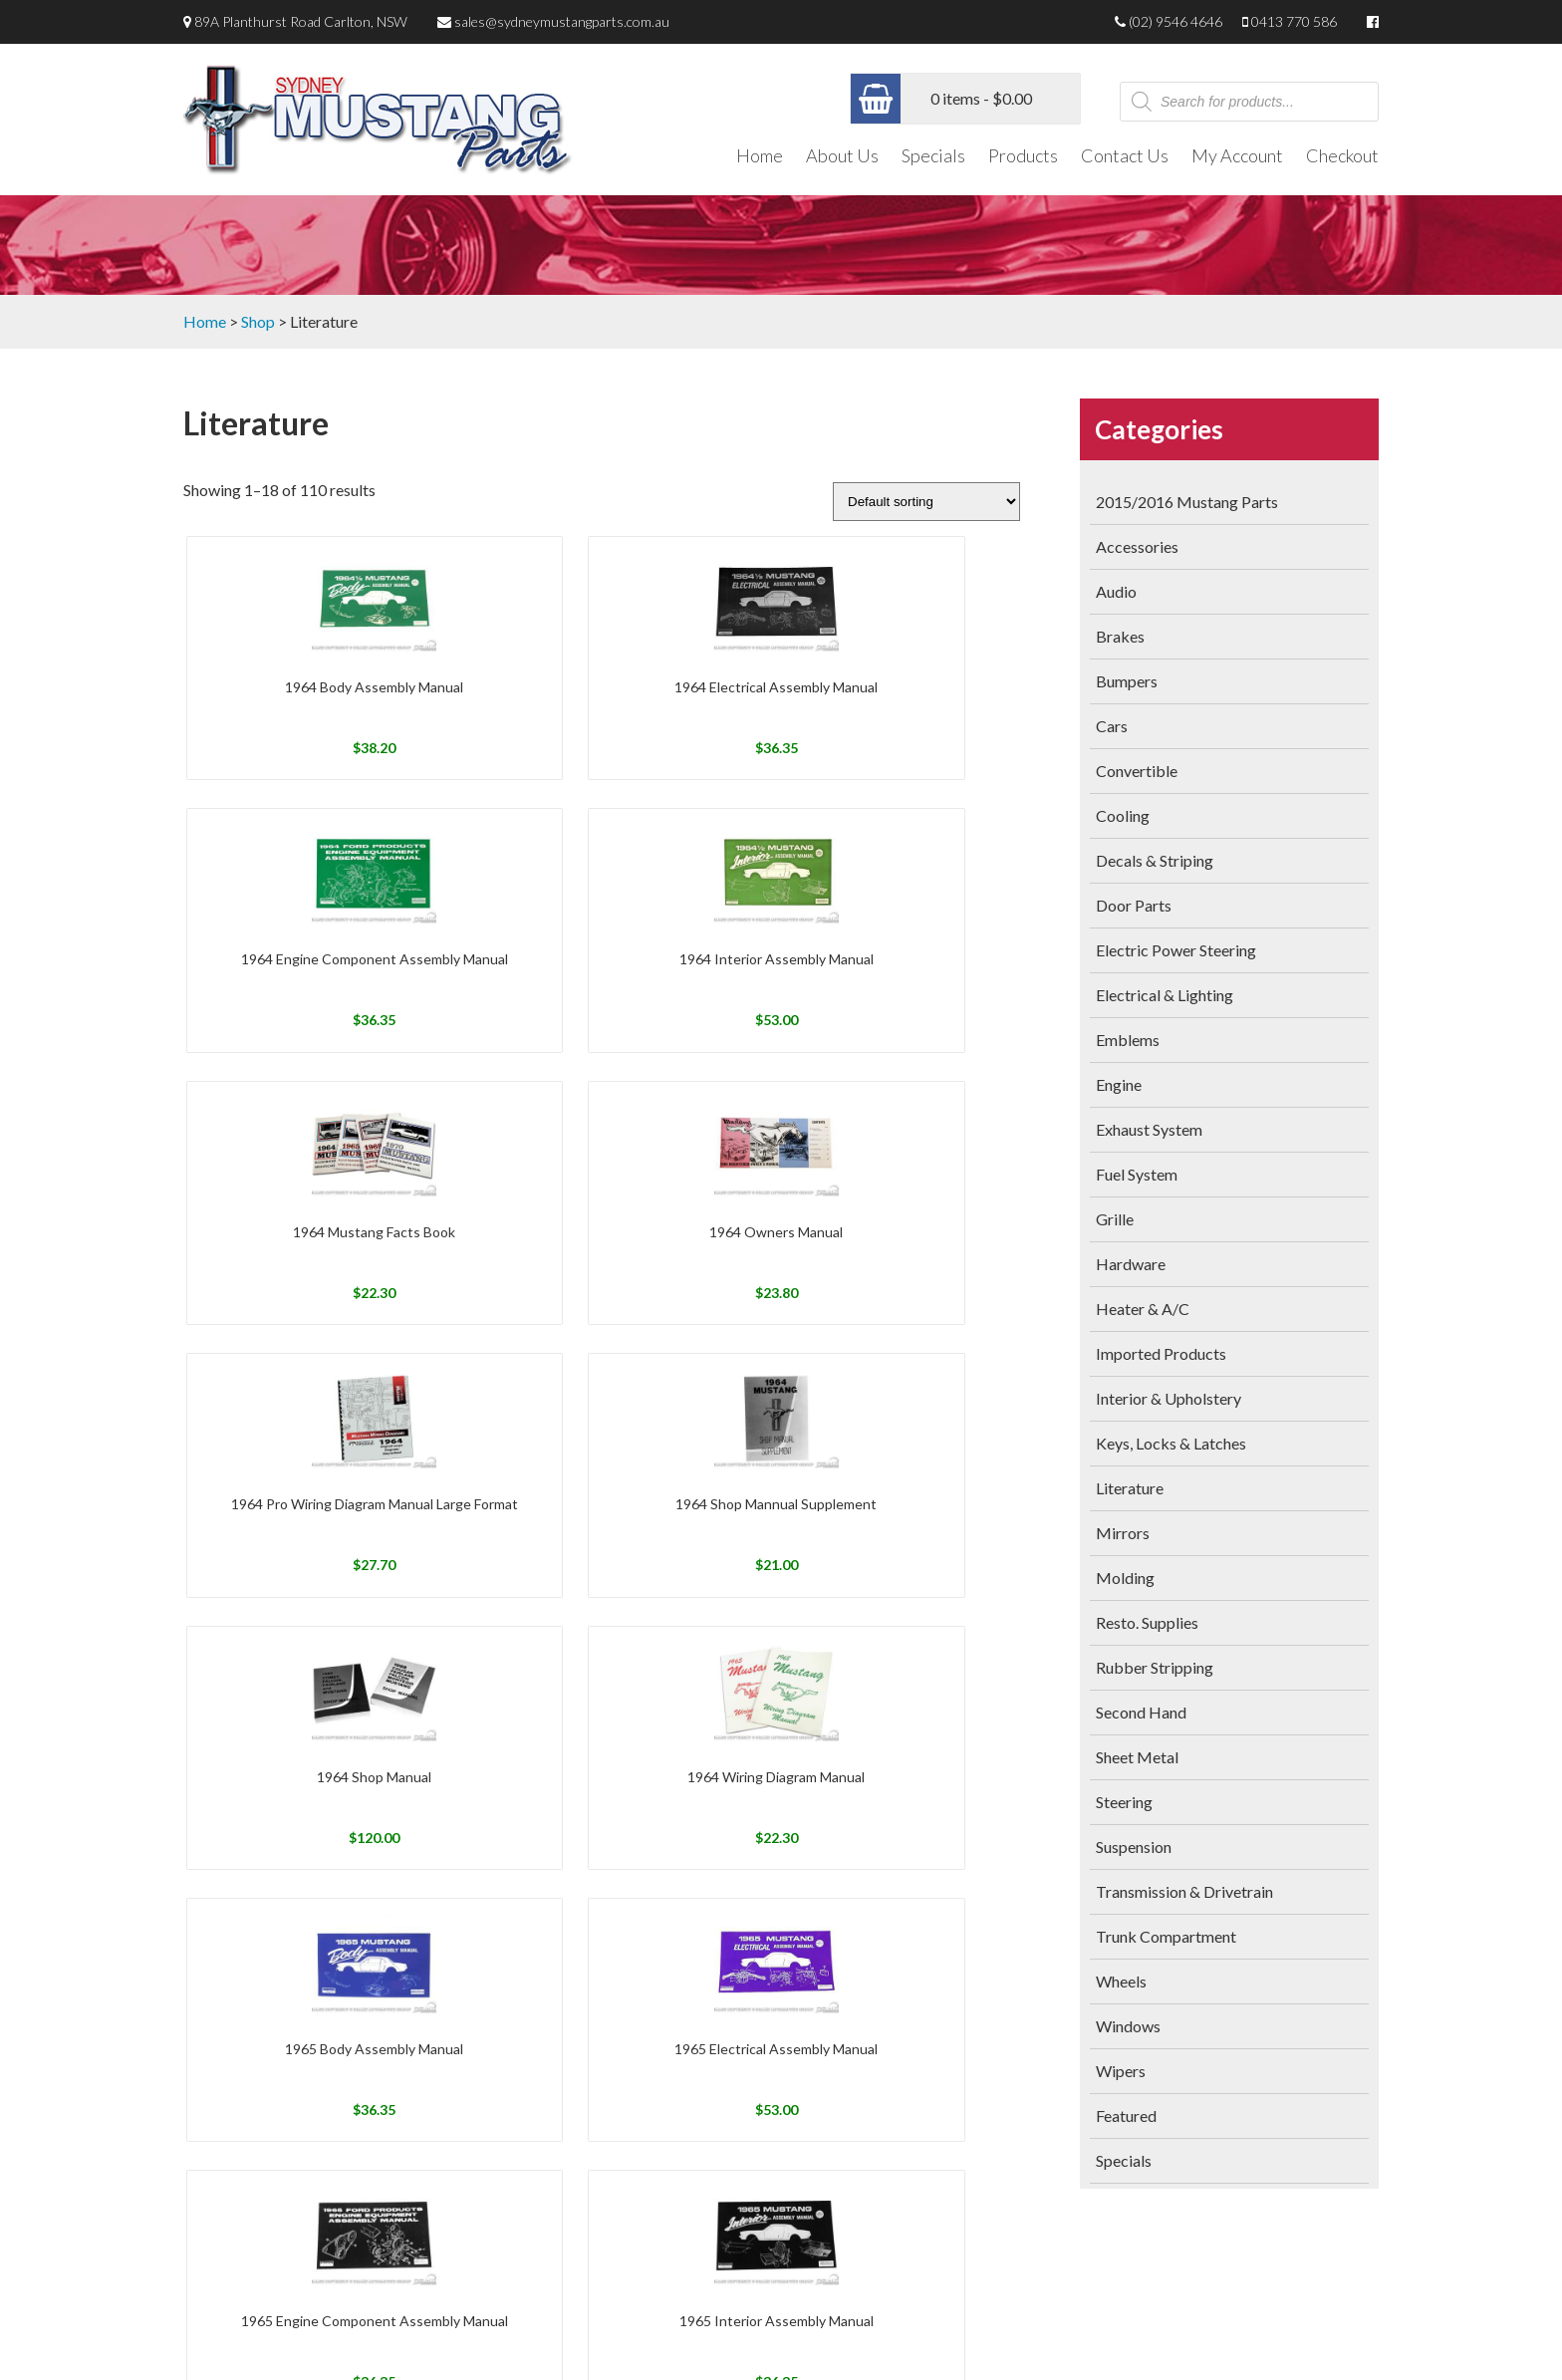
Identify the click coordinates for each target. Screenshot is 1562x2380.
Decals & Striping (1154, 860)
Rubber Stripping (1154, 1667)
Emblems (1128, 1039)
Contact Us (1125, 155)
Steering (1124, 1801)
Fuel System (1136, 1174)
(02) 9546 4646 (1175, 21)
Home (759, 155)
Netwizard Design (1331, 2342)
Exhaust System (1149, 1129)
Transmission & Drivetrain (1184, 1891)
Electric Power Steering (1176, 949)
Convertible (1136, 770)
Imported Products (1161, 1353)
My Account (1237, 155)
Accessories (1137, 546)
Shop (258, 321)
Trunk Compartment (1166, 1936)
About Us (842, 155)
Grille (1115, 1218)
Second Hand (1141, 1712)
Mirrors (1123, 1532)
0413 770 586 (1294, 21)
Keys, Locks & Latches (1171, 1443)
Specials (933, 155)
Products (1023, 155)
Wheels (1121, 1981)
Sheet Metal (1137, 1756)
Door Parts (1134, 905)
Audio (1116, 591)
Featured (1126, 2115)
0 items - (981, 98)
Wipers (1121, 2070)
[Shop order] (926, 501)
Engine (1119, 1084)
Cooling (1123, 815)
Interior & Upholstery (1168, 1398)
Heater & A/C (1142, 1308)
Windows (1128, 2025)
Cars (1112, 725)
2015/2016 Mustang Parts (1187, 501)
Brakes (1120, 636)
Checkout (1342, 155)
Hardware (1131, 1263)
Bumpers (1127, 680)
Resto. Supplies (1147, 1622)
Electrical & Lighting (1164, 994)
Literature (1130, 1487)
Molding (1125, 1577)
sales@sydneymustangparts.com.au (561, 21)
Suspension (1134, 1846)
